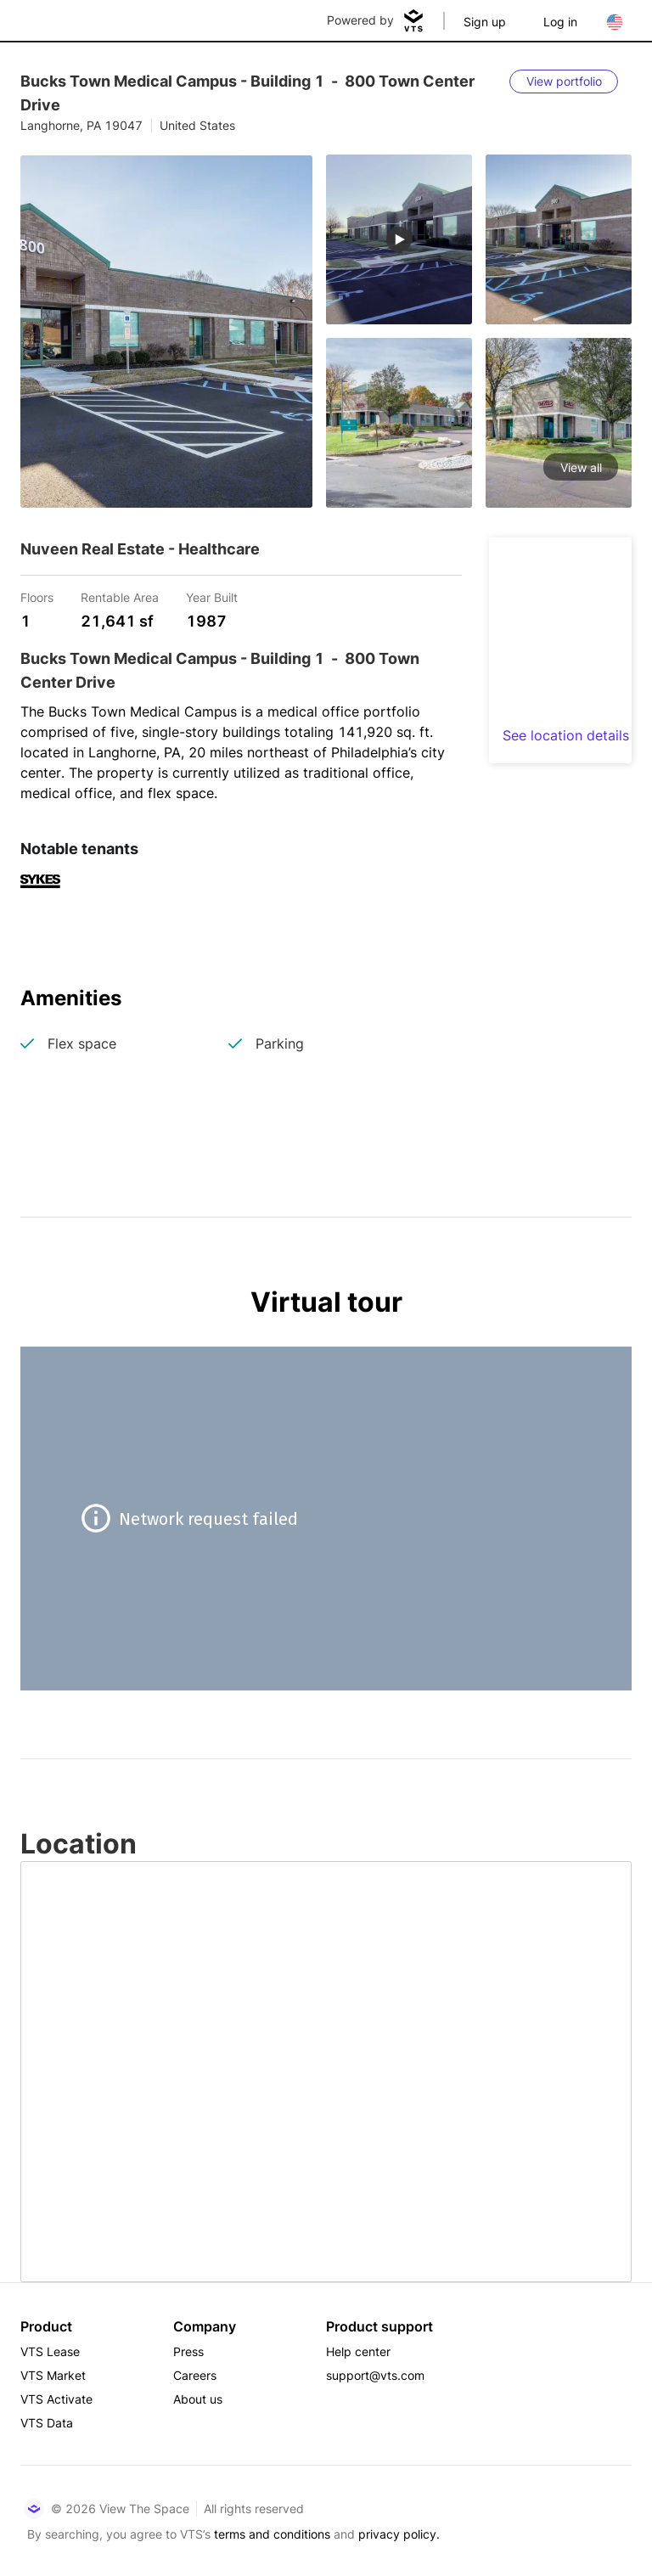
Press (188, 2351)
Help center (358, 2351)
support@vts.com (375, 2375)
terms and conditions (272, 2534)
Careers (194, 2375)
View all (581, 467)
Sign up (485, 21)
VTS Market (53, 2375)
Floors (36, 596)
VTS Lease (50, 2351)
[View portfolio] (563, 81)
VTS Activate (56, 2399)
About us (197, 2399)
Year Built (212, 596)
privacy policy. (399, 2534)
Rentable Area (120, 596)
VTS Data (46, 2423)
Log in (560, 21)
